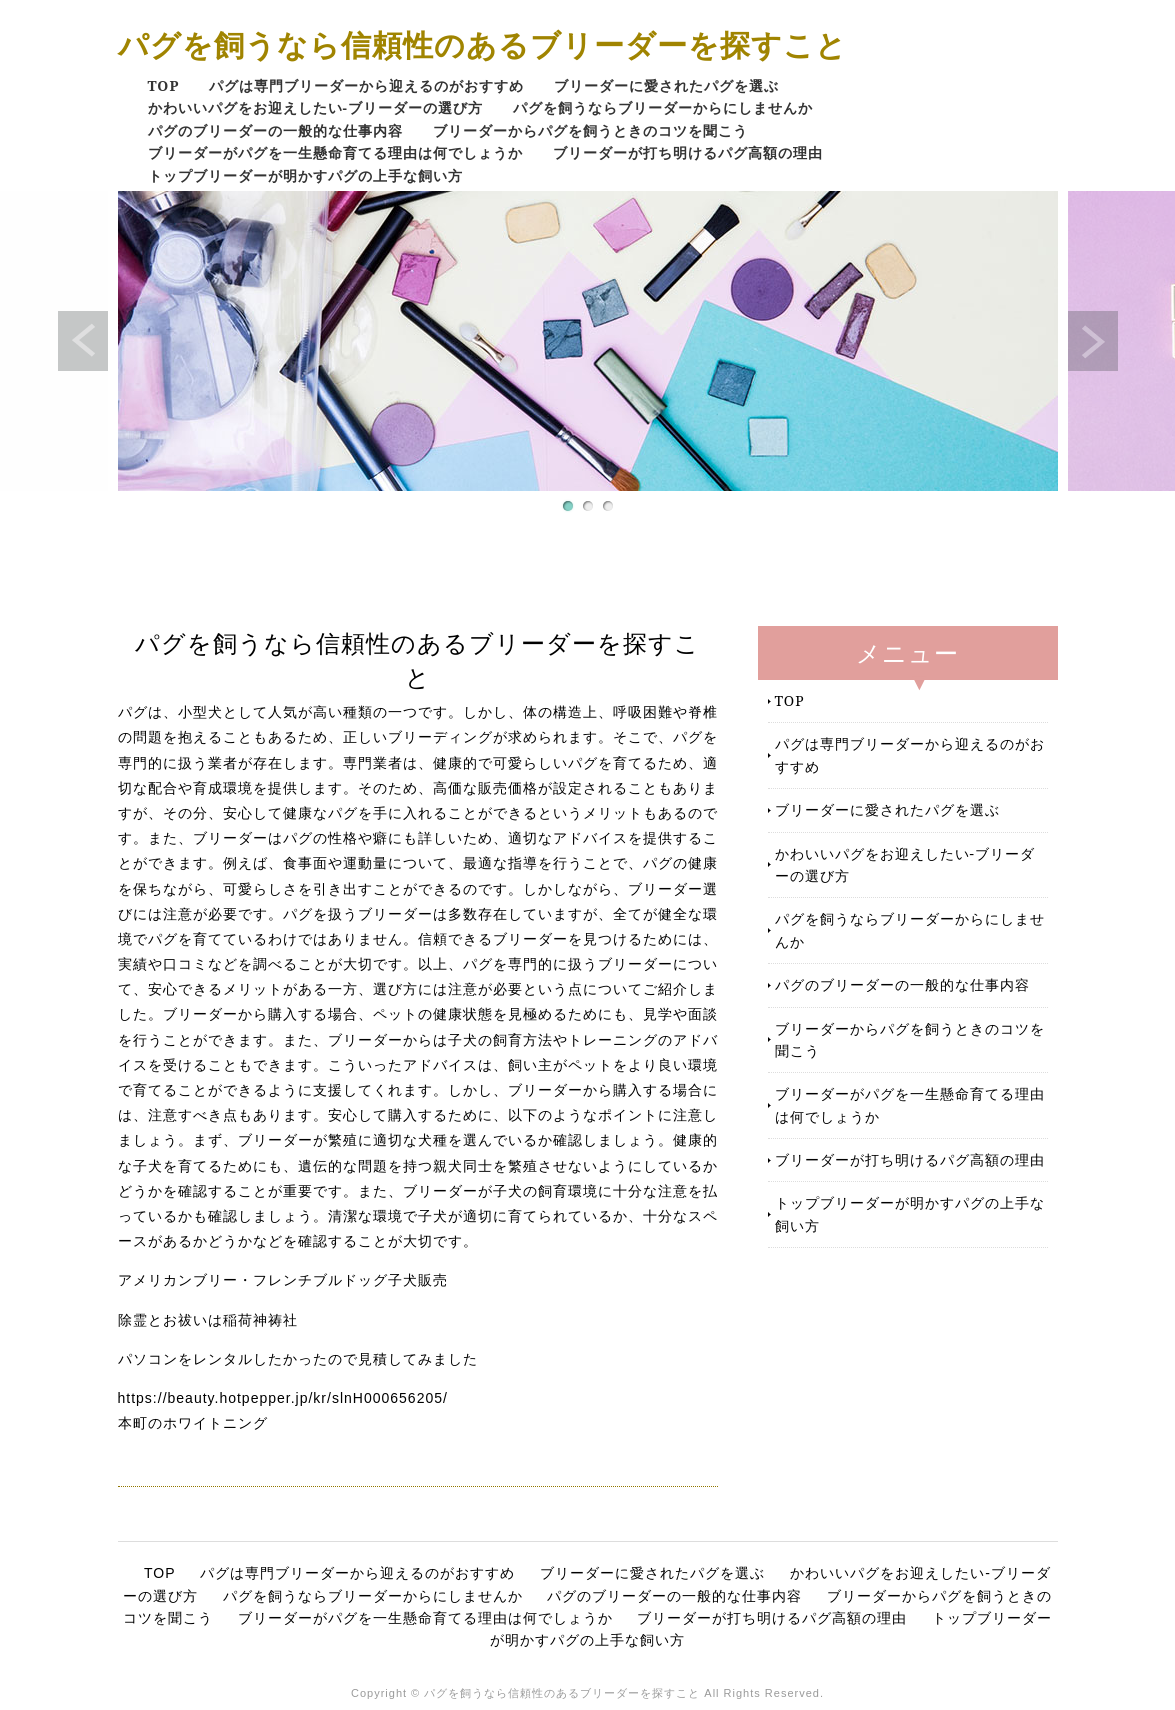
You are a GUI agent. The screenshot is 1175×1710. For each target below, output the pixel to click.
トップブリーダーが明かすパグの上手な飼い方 (305, 175)
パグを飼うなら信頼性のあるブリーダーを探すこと (482, 44)
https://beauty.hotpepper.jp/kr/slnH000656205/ (283, 1398)
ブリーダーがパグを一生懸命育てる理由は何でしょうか (335, 152)
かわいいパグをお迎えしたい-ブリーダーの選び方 (315, 107)
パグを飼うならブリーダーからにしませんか (663, 107)
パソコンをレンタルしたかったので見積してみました (298, 1359)
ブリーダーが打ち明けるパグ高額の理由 (688, 152)
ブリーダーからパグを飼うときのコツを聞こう (590, 130)
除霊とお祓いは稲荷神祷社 (208, 1320)
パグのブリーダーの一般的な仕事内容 (275, 130)
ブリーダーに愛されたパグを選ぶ (666, 85)
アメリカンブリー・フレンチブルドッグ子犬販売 (283, 1280)
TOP (164, 85)
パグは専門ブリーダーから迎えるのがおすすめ (366, 85)
